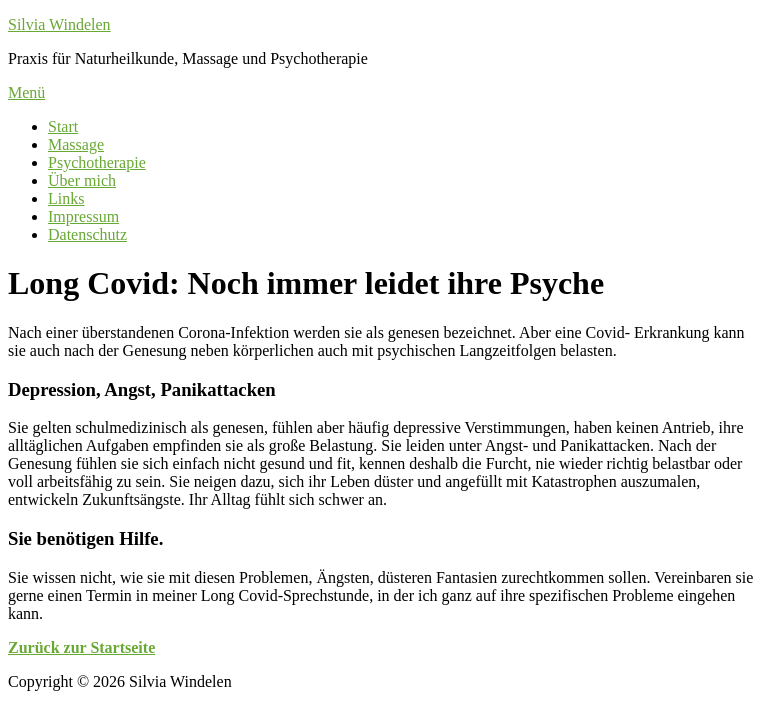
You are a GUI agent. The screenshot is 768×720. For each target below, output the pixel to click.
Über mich (82, 180)
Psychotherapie (97, 162)
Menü (26, 92)
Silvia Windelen (59, 24)
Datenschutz (87, 234)
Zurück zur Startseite (81, 647)
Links (66, 198)
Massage (76, 144)
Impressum (83, 216)
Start (63, 126)
